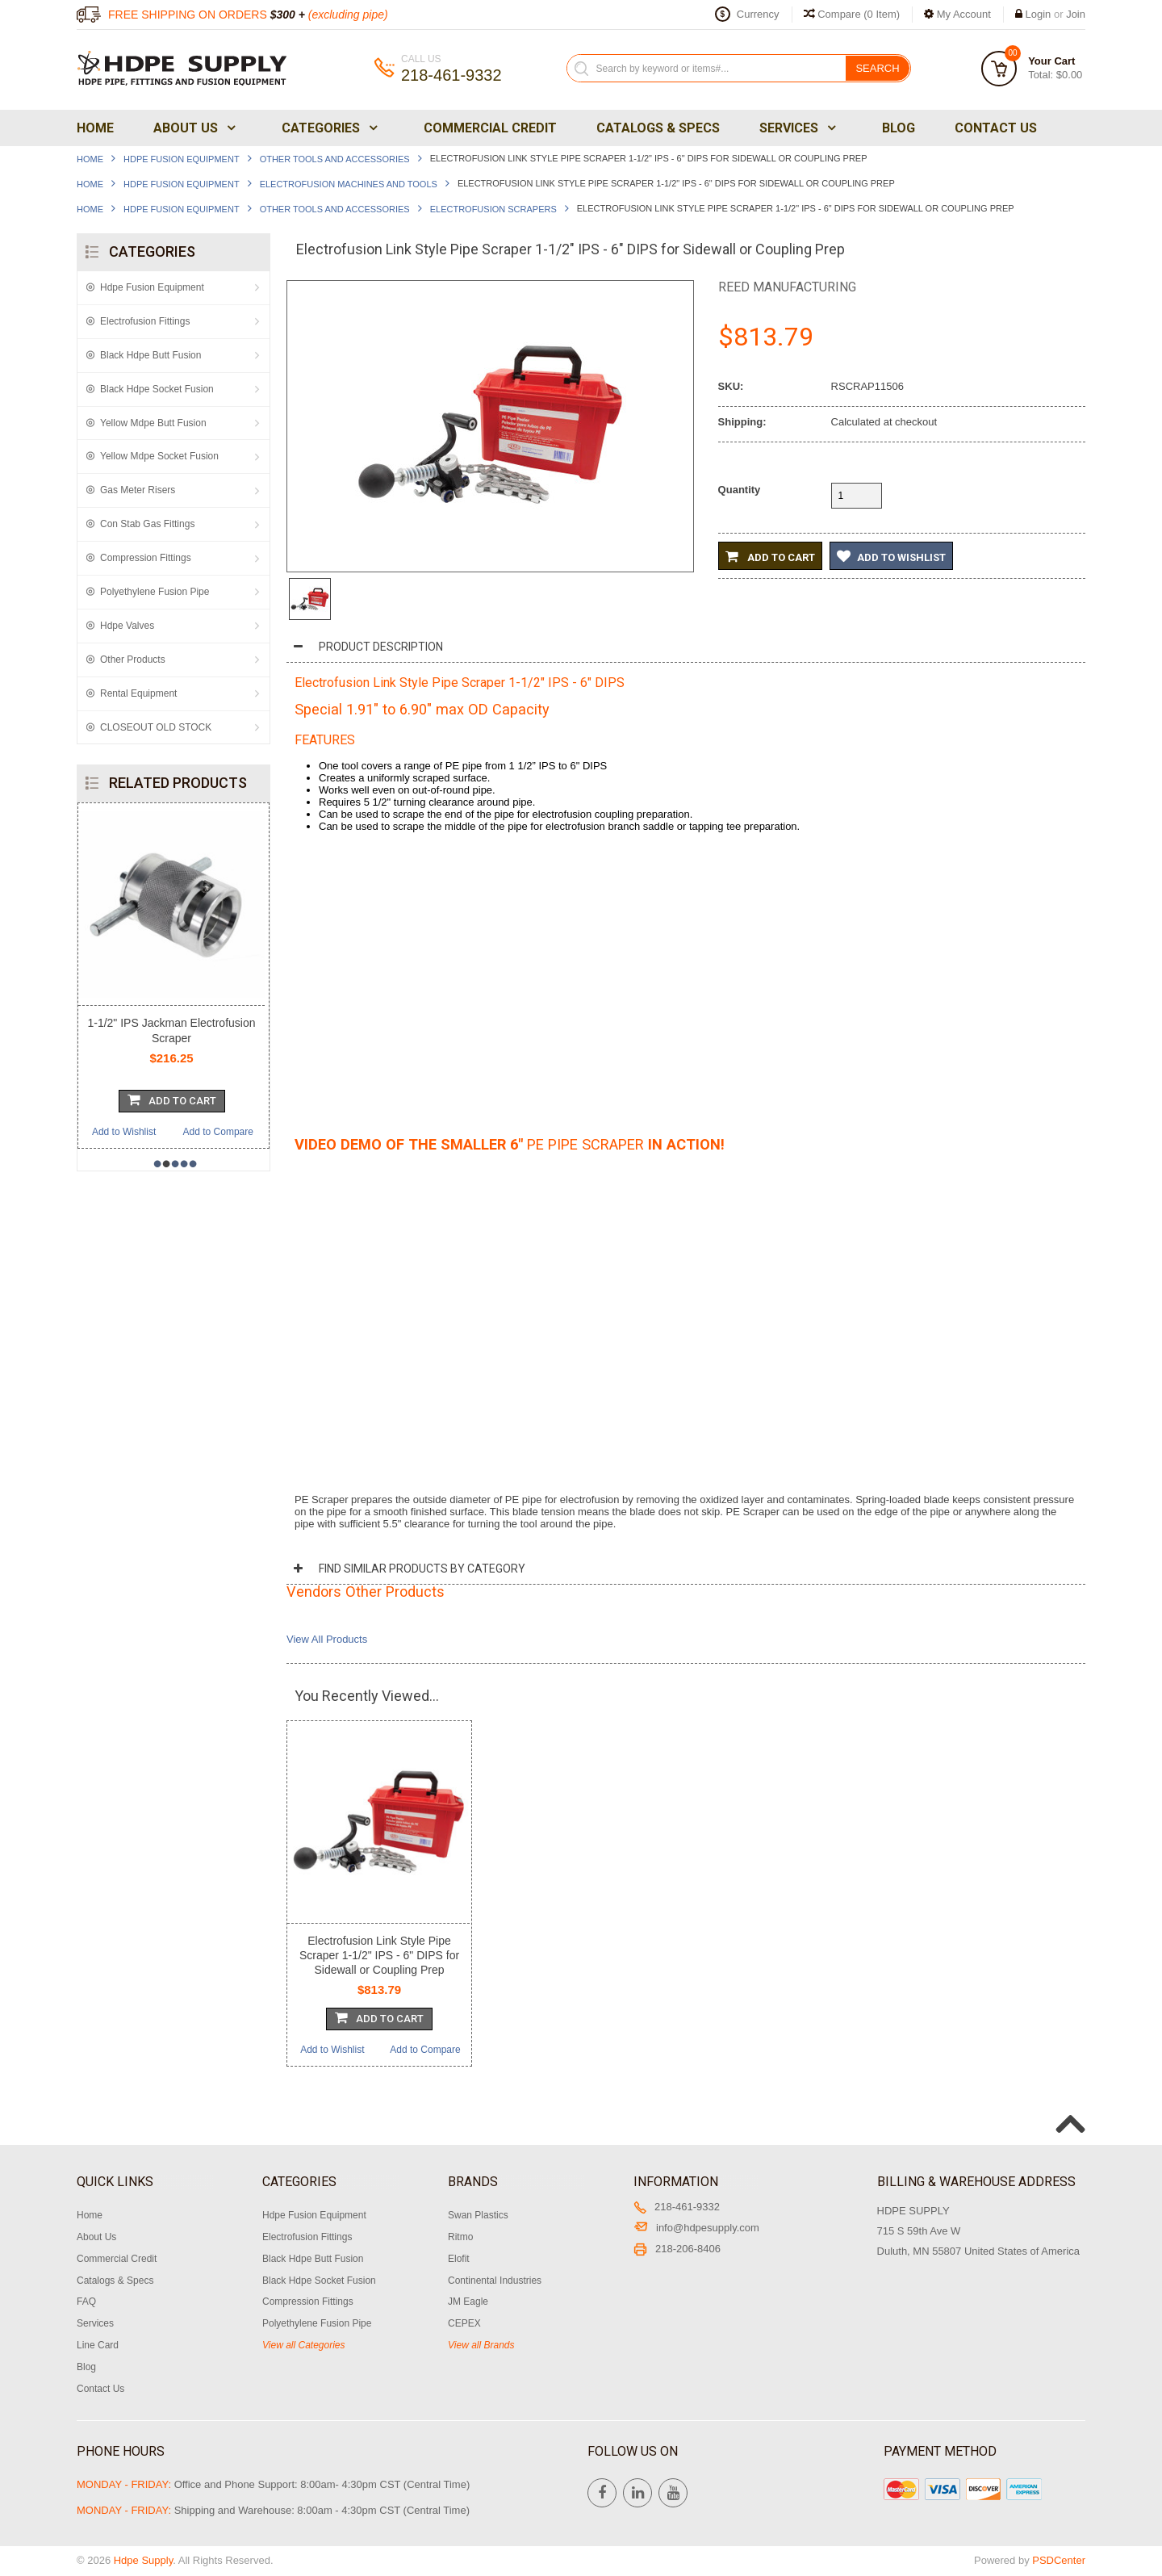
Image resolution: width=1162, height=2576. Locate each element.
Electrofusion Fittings (145, 321)
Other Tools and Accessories (335, 159)
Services (796, 128)
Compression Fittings (145, 557)
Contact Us (996, 128)
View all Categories (303, 2345)
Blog (898, 128)
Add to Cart (770, 556)
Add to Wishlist (124, 1131)
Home (95, 128)
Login (1038, 14)
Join (1075, 14)
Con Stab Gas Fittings (147, 524)
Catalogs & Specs (658, 128)
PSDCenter (1058, 2560)
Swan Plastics (478, 2215)
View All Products (326, 1639)
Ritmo (460, 2237)
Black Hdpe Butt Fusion (150, 355)
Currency (758, 14)
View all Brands (481, 2345)
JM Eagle (468, 2301)
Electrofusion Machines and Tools (348, 184)
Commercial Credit (490, 128)
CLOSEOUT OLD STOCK (155, 727)
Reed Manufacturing (787, 287)
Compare (852, 14)
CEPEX (464, 2323)
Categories (328, 128)
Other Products (132, 659)
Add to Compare (218, 1131)
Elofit (459, 2258)
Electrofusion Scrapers (493, 209)
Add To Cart (171, 1099)
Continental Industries (494, 2280)
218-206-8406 (677, 2249)
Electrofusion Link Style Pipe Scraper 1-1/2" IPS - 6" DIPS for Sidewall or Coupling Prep (379, 1955)
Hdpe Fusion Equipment (181, 159)
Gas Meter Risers (137, 490)
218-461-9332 (676, 2207)
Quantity (739, 490)
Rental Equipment (138, 693)
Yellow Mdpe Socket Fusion (159, 456)
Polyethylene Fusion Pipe (154, 591)
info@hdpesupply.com (696, 2228)
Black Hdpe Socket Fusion (157, 389)
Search (877, 68)
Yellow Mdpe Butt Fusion (153, 423)
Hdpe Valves (127, 625)
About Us (192, 128)
